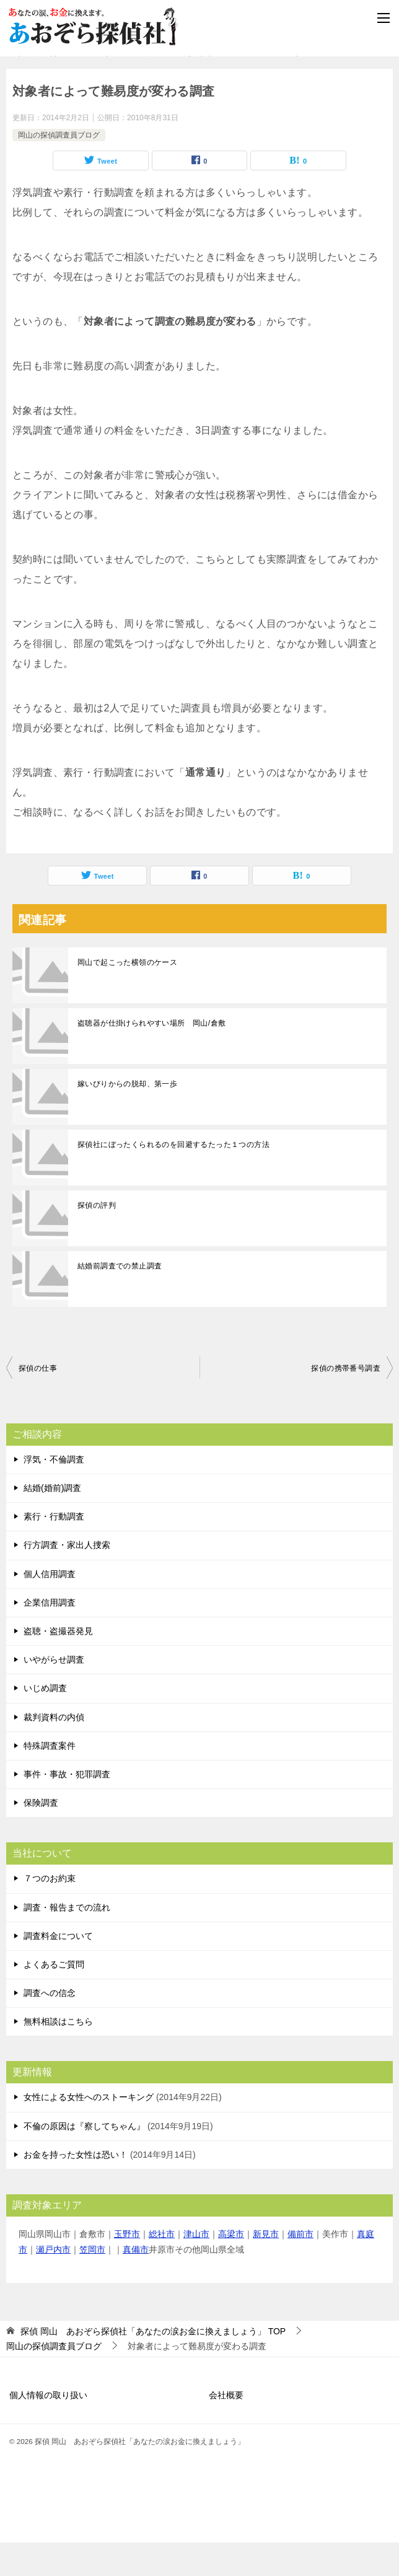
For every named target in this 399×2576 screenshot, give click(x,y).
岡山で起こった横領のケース (127, 995)
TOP (153, 2365)
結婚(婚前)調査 (52, 1521)
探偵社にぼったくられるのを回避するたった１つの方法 (173, 1178)
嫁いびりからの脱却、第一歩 (127, 1117)
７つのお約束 (50, 1912)
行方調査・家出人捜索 (67, 1578)
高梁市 (231, 2267)
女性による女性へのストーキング (89, 2130)
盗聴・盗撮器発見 (58, 1664)
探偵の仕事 (38, 1401)
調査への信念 (50, 2026)
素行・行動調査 (54, 1550)
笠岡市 (92, 2283)
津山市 (196, 2267)
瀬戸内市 (53, 2283)
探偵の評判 (96, 1238)
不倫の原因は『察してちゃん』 (84, 2160)
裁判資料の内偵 (54, 1750)
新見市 (266, 2267)
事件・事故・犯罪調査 (67, 1808)
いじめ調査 (45, 1721)
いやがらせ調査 (54, 1693)
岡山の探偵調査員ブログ (59, 168)
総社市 (162, 2267)
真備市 (136, 2283)
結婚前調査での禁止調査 (119, 1299)
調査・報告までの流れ (67, 1940)
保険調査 (41, 1836)
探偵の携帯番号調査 (345, 1401)
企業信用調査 (50, 1636)
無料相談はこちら (58, 2055)
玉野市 (127, 2267)
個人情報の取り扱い (48, 2428)
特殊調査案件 (50, 1779)
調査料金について (58, 1969)
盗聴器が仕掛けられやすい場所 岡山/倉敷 (151, 1056)
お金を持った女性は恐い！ (76, 2188)
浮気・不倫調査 (54, 1493)
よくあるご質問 (54, 1998)
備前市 (300, 2267)
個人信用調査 (50, 1607)
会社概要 (226, 2428)
